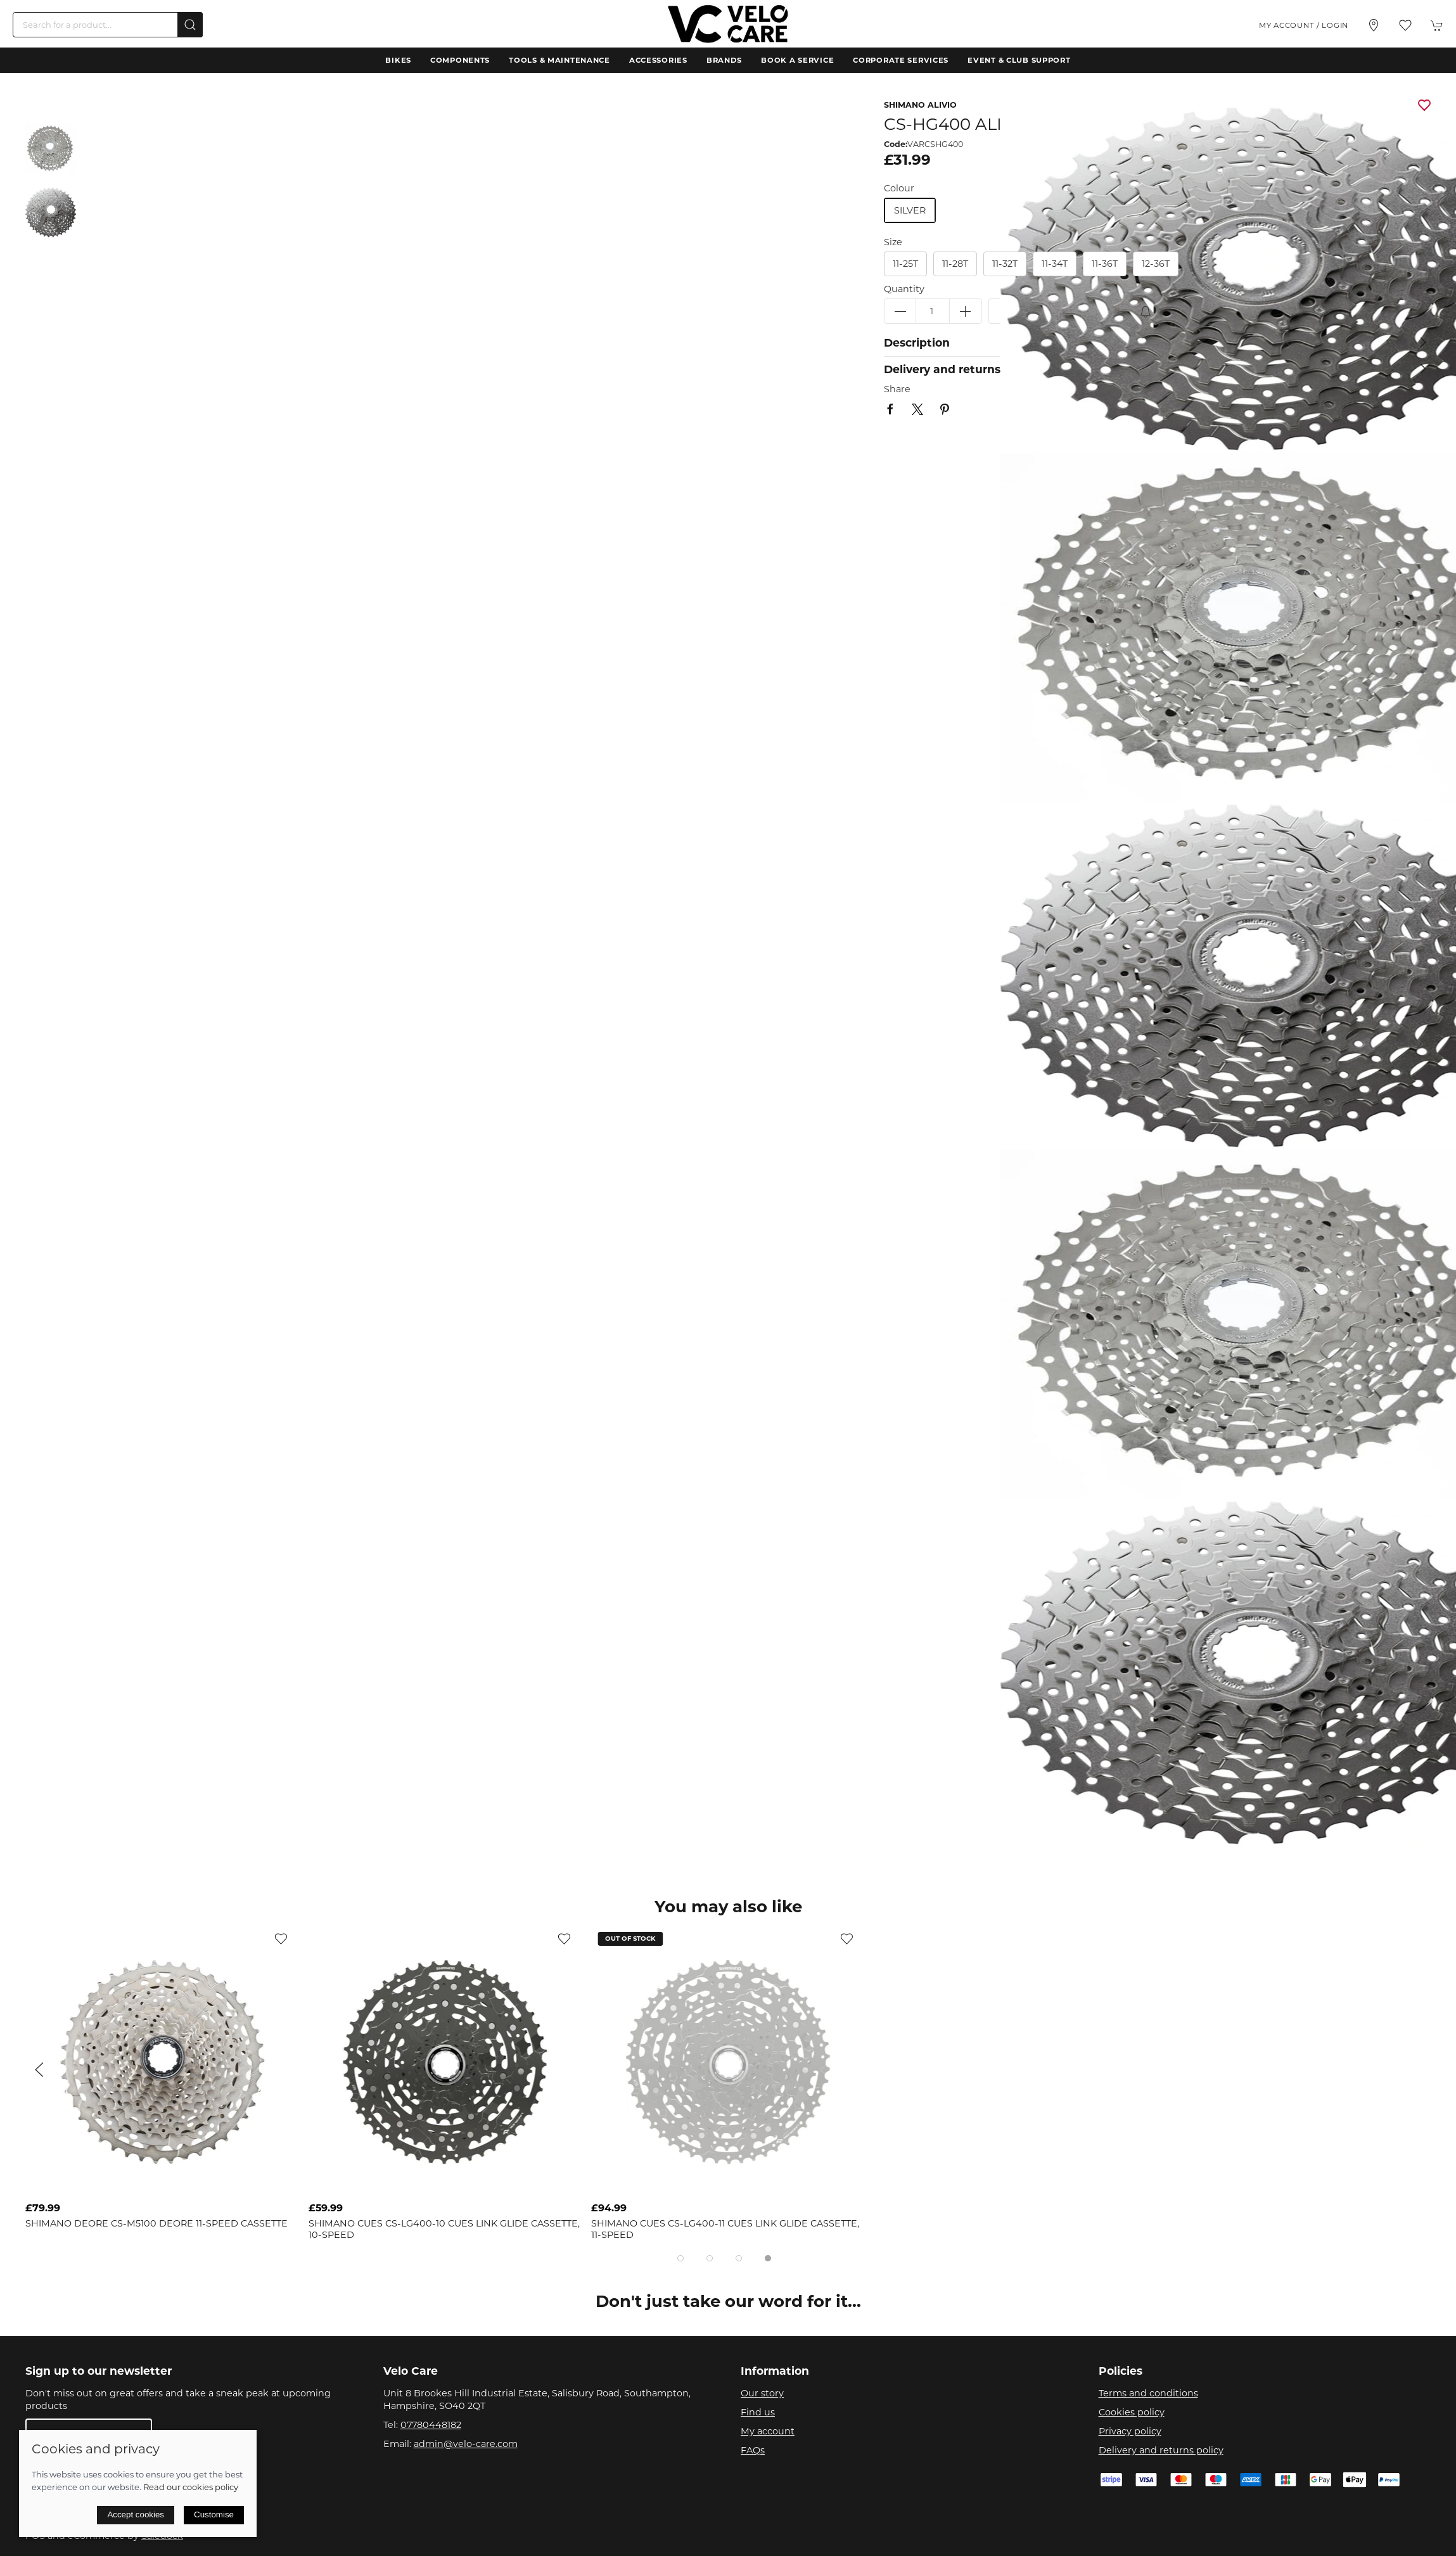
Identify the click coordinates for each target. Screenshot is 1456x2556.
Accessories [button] (658, 60)
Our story (762, 2393)
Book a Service (797, 60)
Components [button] (460, 60)
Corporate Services (900, 60)
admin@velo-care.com (466, 2444)
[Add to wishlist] (281, 1938)
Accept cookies (135, 2514)
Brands (724, 60)
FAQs (753, 2450)
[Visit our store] (1373, 25)
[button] (1405, 25)
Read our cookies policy (190, 2487)
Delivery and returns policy (1161, 2450)
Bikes (398, 60)
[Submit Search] (190, 24)
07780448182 (430, 2425)
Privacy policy (1130, 2431)
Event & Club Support (1018, 60)
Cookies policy (1132, 2412)
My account (768, 2431)
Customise (214, 2514)
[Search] (108, 24)
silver (910, 210)
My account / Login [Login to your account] (1303, 25)
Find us (758, 2412)
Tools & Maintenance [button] (559, 60)
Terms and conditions (1148, 2393)
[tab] (680, 2258)
